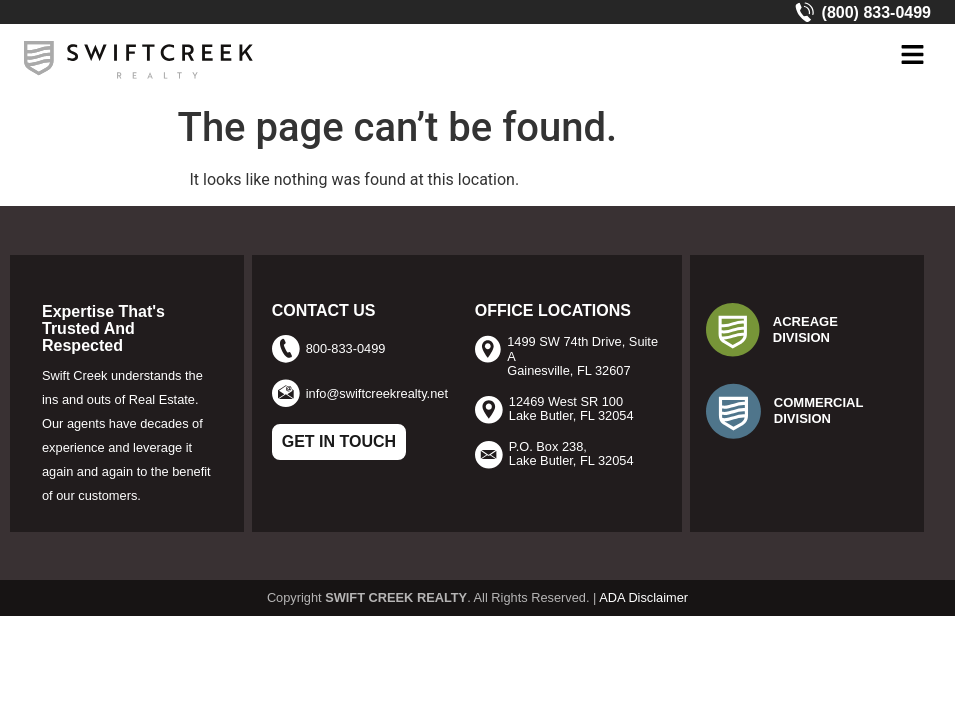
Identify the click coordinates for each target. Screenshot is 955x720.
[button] (912, 56)
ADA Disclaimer (643, 597)
